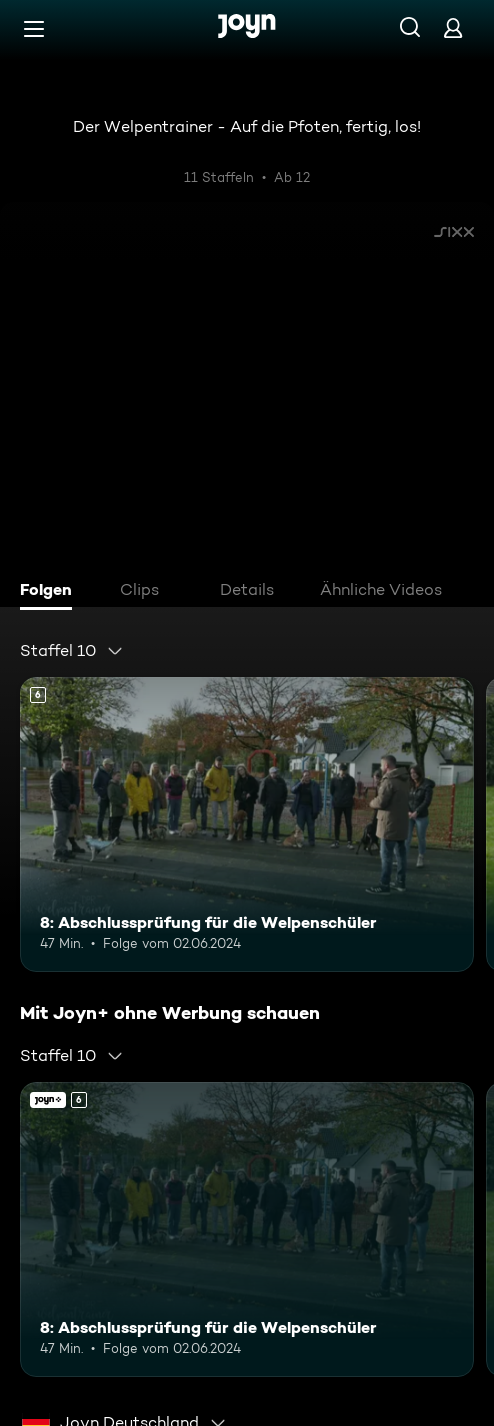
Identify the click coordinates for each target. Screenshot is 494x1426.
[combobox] (72, 651)
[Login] (453, 27)
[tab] (51, 592)
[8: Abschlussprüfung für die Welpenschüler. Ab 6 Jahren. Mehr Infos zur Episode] (247, 824)
